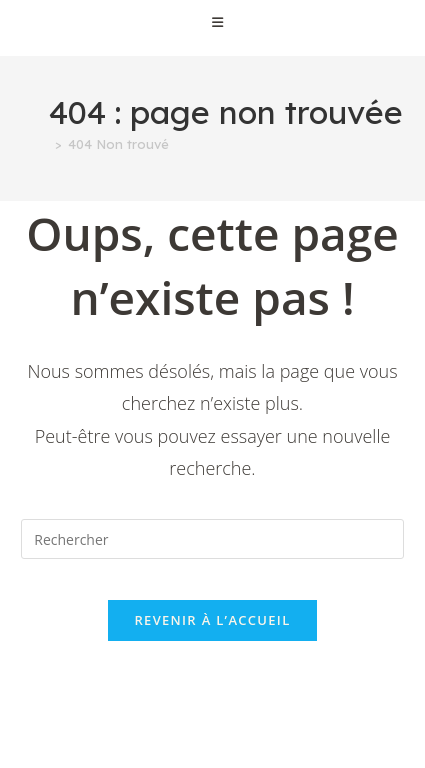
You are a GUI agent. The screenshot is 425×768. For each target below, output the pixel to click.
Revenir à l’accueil (212, 620)
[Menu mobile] (212, 22)
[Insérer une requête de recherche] (212, 539)
